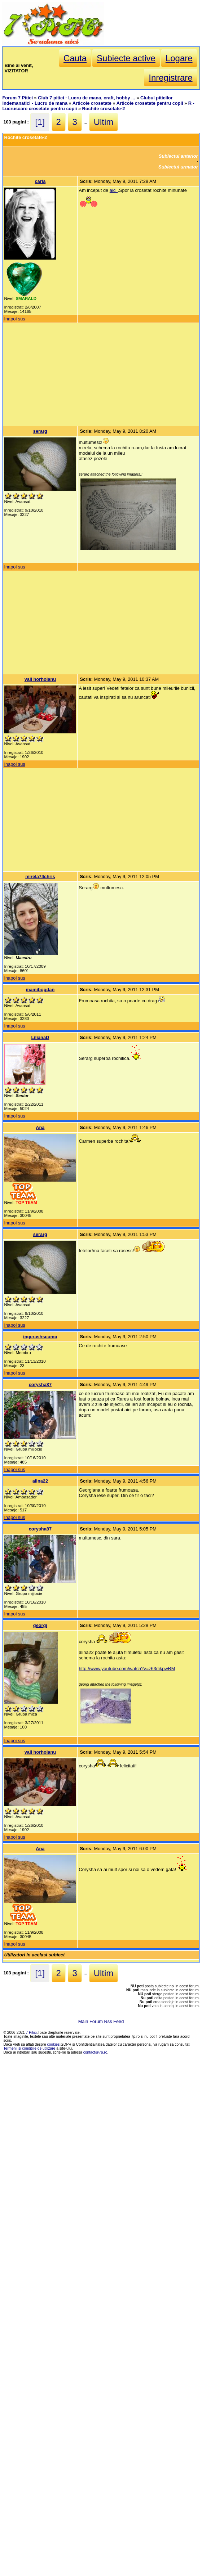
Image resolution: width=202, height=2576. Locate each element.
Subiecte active (126, 58)
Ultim (104, 122)
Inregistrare (170, 77)
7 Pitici (31, 2033)
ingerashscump (40, 1336)
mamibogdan (40, 989)
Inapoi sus (14, 319)
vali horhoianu (40, 679)
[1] (40, 122)
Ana (40, 1127)
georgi (40, 1625)
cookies (53, 2044)
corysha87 (40, 1384)
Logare (179, 58)
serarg (40, 431)
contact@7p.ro (95, 2052)
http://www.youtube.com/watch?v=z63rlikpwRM (127, 1668)
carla (40, 181)
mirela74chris (40, 876)
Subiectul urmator (178, 167)
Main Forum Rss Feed (101, 2021)
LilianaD (40, 1037)
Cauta (75, 58)
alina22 (40, 1481)
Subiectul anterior (178, 156)
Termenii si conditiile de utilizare (29, 2048)
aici (114, 190)
